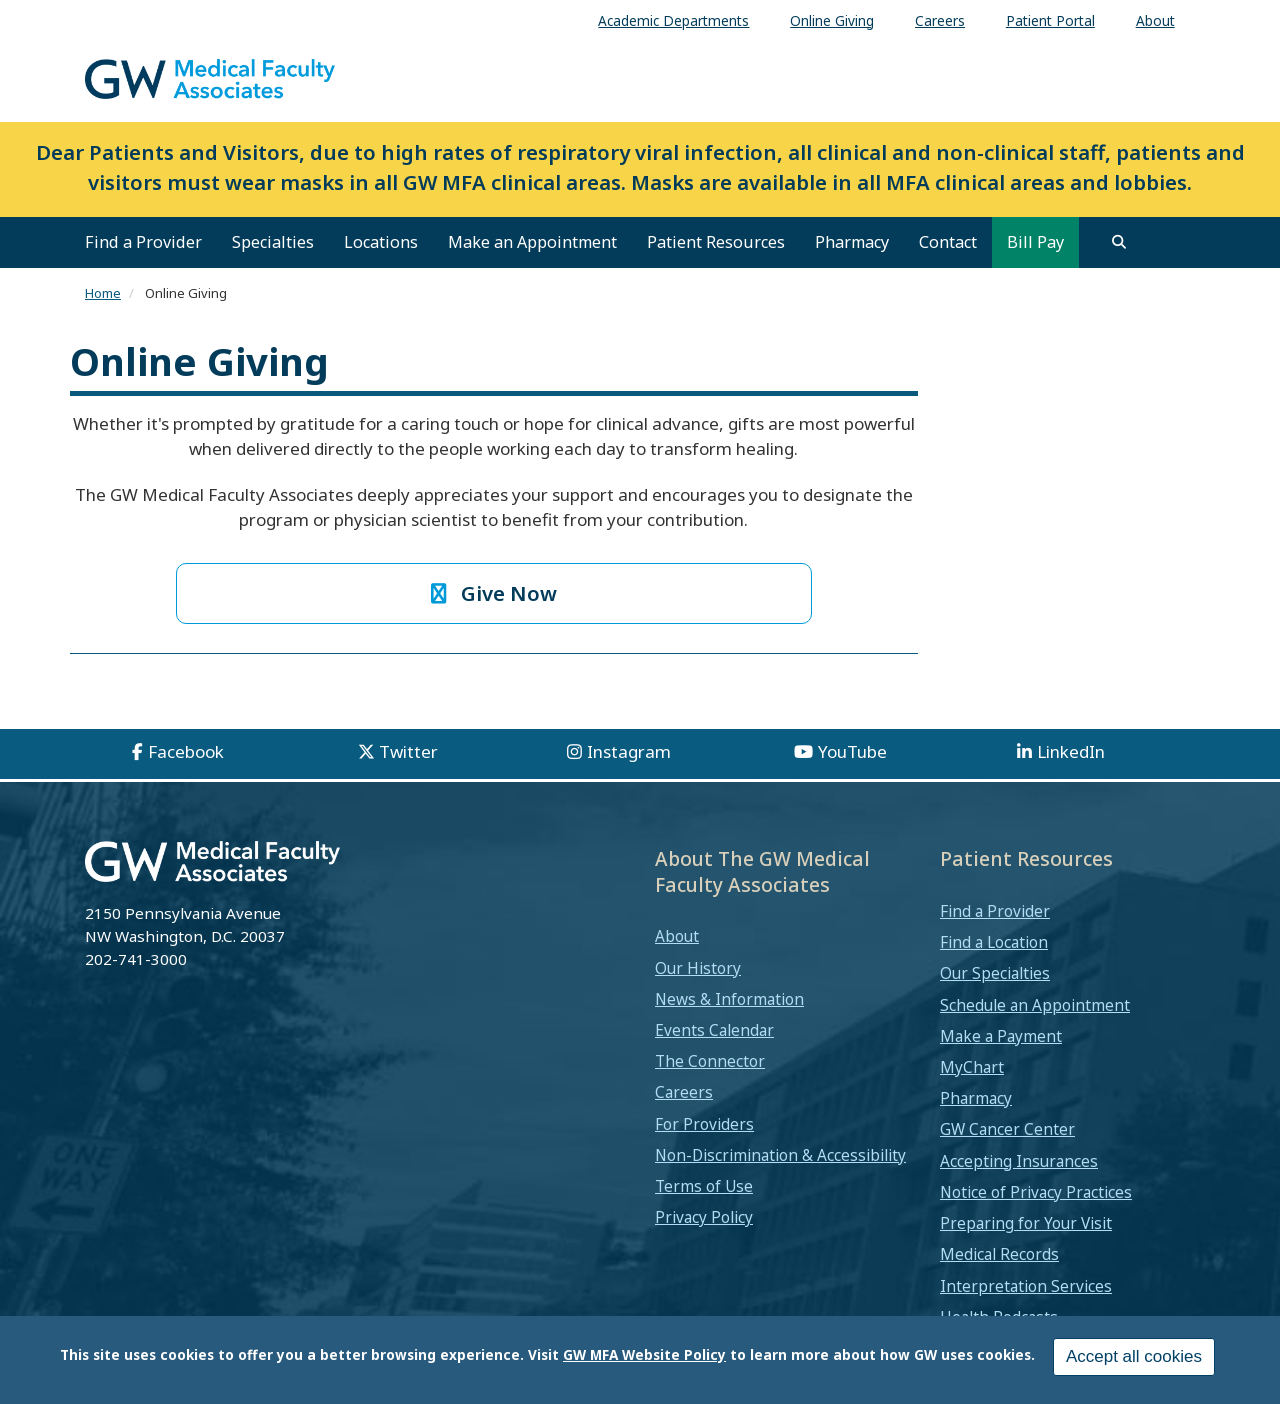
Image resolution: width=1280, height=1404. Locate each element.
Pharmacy (852, 242)
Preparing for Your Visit (1026, 1223)
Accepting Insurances (1019, 1161)
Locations (381, 242)
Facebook (186, 751)
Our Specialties (995, 973)
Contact (948, 242)
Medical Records (999, 1254)
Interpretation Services (1026, 1286)
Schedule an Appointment (1035, 1005)
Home (103, 293)
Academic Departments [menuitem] (673, 20)
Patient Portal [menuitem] (1050, 20)
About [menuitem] (1155, 20)
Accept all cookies (1134, 1357)
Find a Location (994, 942)
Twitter (408, 751)
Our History (698, 968)
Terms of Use (704, 1186)
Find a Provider (143, 242)
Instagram (629, 751)
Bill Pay (1035, 242)
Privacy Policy (704, 1217)
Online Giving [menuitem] (832, 20)
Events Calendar (714, 1030)
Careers (684, 1092)
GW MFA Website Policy (644, 1355)
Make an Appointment (532, 242)
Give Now (494, 593)
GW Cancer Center (1007, 1129)
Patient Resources (716, 242)
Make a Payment (1001, 1036)
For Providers (704, 1124)
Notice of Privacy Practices (1036, 1192)
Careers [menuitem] (940, 20)
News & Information (729, 999)
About (677, 936)
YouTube (852, 751)
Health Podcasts (999, 1317)
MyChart (972, 1067)
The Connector (710, 1061)
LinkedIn (1071, 751)
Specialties (273, 242)
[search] (1119, 242)
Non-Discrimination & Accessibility (780, 1155)
